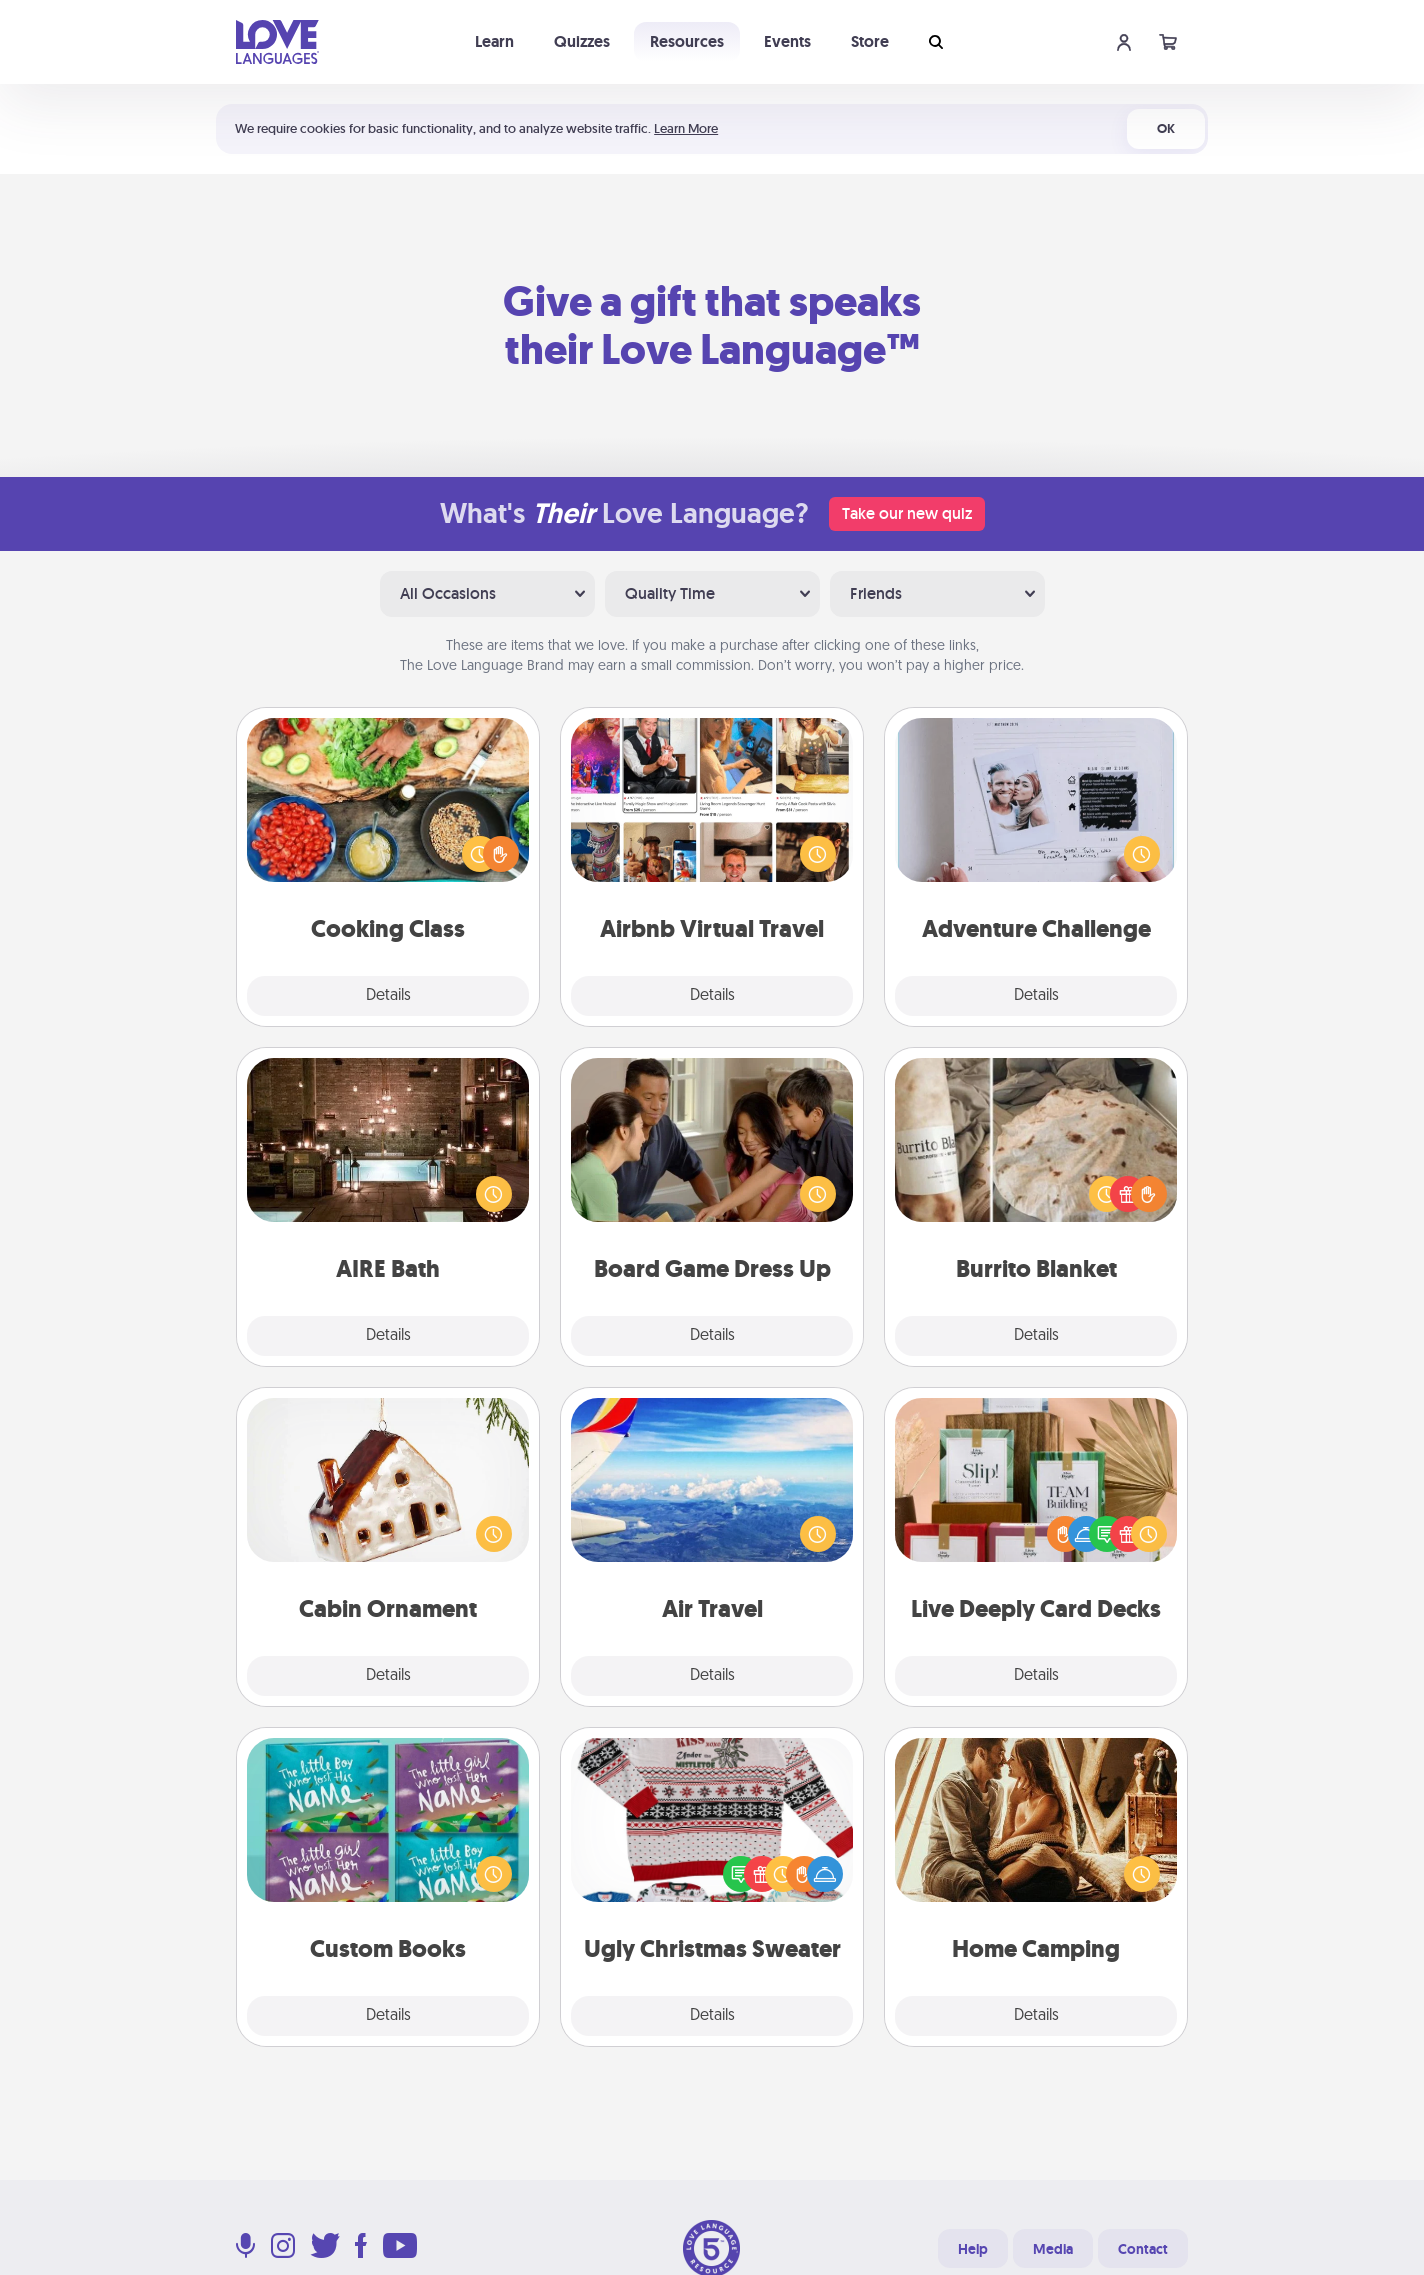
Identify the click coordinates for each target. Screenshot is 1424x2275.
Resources (687, 41)
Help (973, 2249)
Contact (1143, 2249)
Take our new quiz (907, 513)
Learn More (686, 128)
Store (870, 41)
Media (1053, 2249)
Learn (494, 41)
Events (787, 41)
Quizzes (582, 41)
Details (388, 996)
